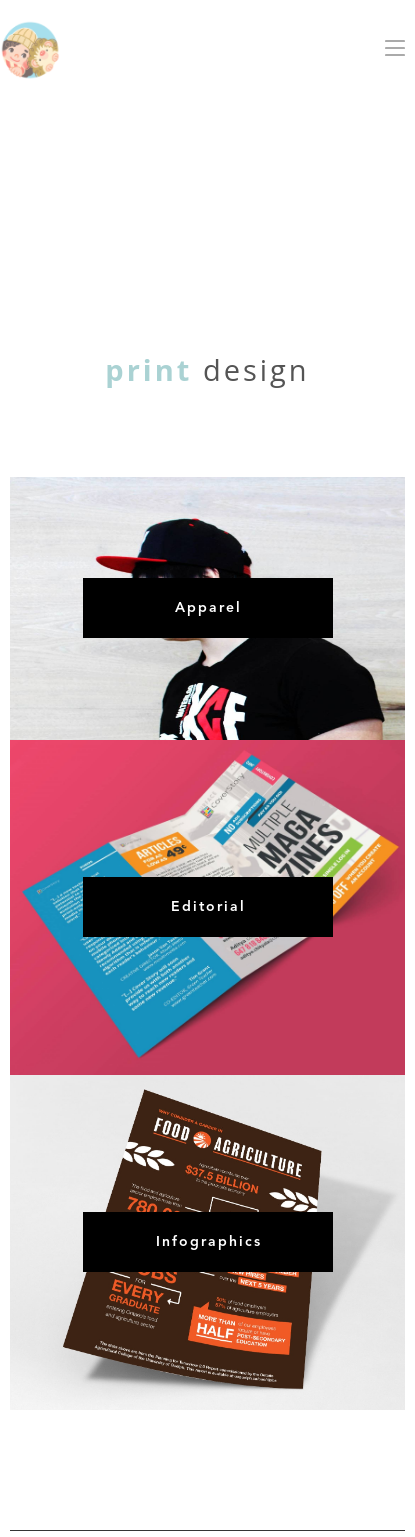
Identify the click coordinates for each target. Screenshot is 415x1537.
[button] (395, 48)
